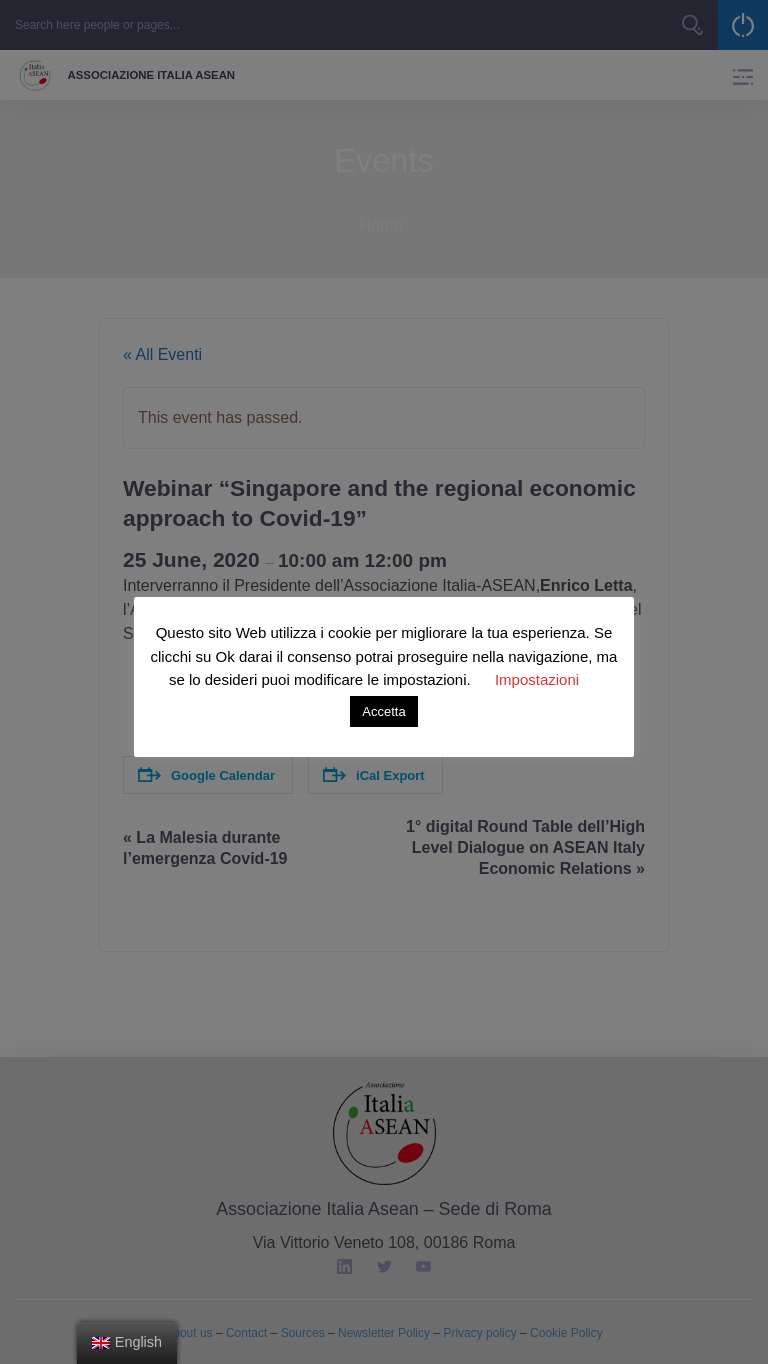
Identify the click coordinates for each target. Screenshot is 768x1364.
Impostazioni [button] (537, 679)
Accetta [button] (383, 711)
